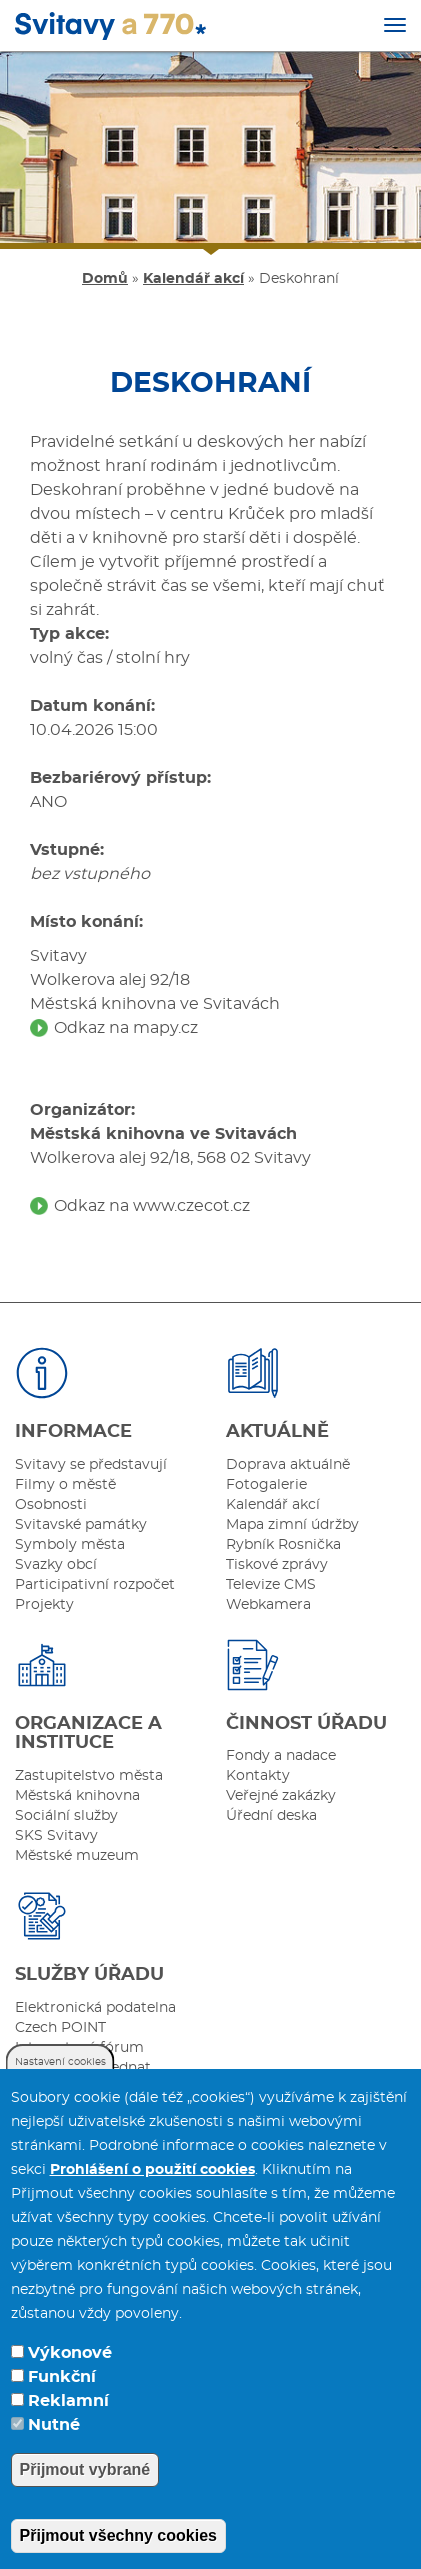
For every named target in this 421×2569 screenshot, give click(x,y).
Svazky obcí (56, 1565)
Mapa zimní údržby (292, 1525)
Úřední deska (271, 1816)
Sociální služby (66, 1816)
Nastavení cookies (60, 2062)
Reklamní (68, 2401)
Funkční (62, 2377)
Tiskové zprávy (277, 1565)
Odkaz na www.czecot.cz (152, 1206)
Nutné (54, 2425)
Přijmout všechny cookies (118, 2535)
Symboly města (70, 1545)
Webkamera (268, 1605)
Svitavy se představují (91, 1465)
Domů (105, 279)
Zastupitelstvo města (89, 1776)
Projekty (44, 1605)
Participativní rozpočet (95, 1585)
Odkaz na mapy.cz (126, 1028)
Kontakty (258, 1776)
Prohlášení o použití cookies (152, 2170)
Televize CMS (271, 1585)
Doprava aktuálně (288, 1465)
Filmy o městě (65, 1485)
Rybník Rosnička (283, 1545)
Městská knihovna (77, 1796)
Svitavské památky (81, 1525)
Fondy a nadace (281, 1756)
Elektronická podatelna (95, 2008)
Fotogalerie (266, 1485)
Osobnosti (51, 1505)
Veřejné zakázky (281, 1796)
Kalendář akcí (193, 279)
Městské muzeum (77, 1856)
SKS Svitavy (56, 1836)
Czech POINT (60, 2028)
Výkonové (70, 2353)
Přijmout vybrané (85, 2469)
